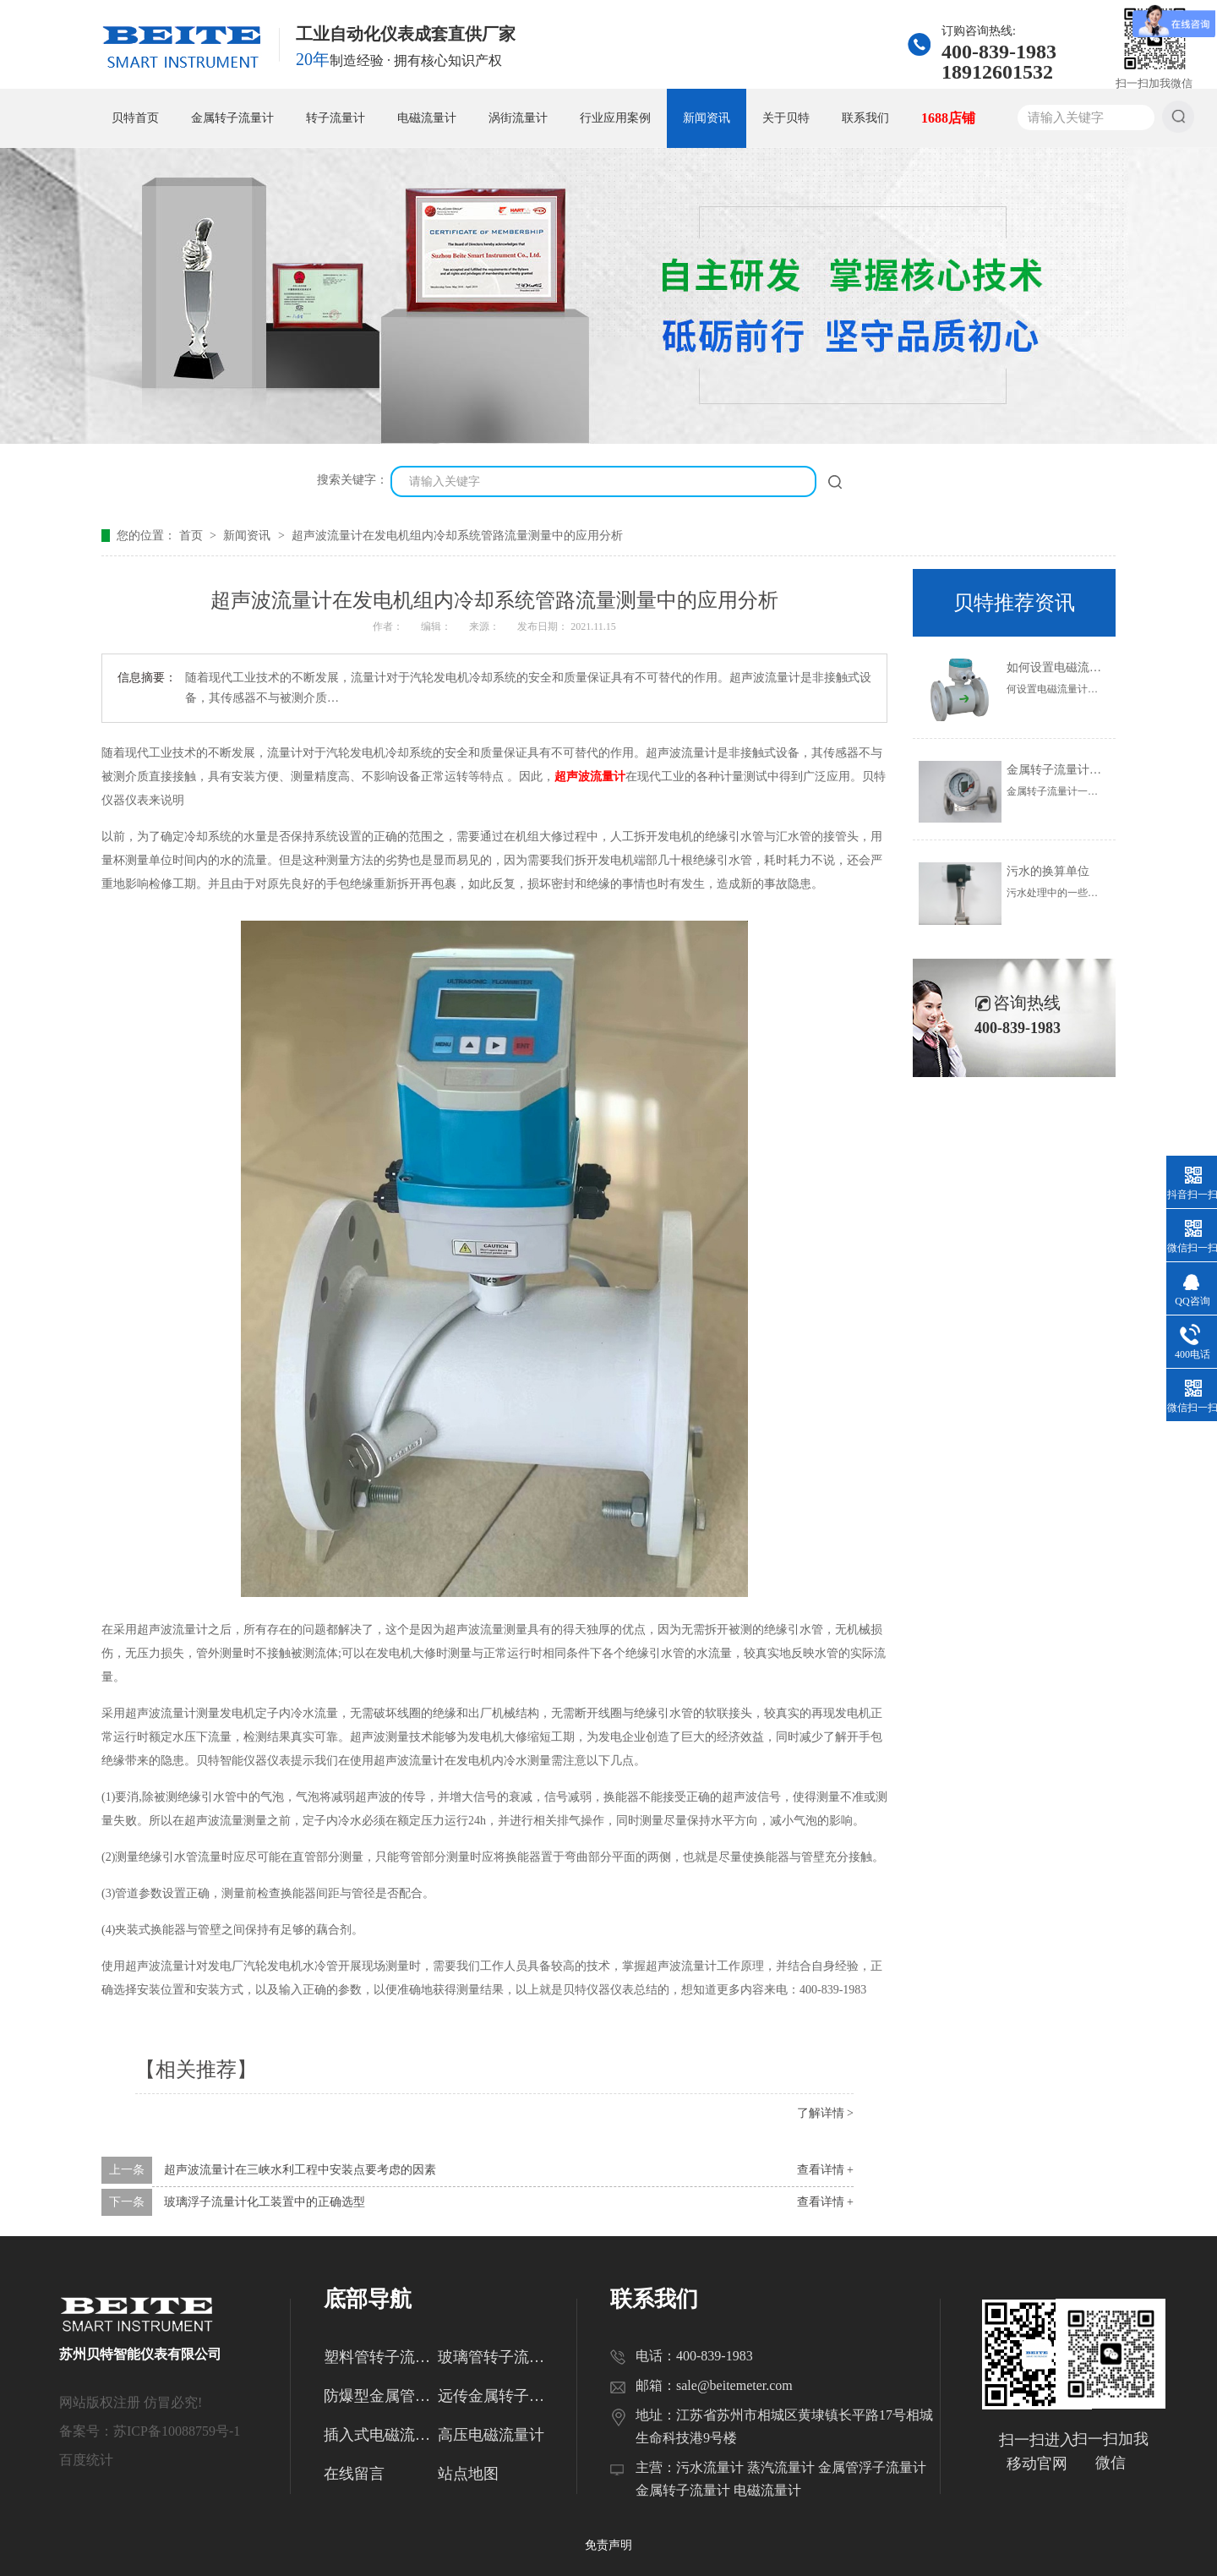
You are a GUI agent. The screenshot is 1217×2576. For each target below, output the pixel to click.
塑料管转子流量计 (381, 2357)
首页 (192, 535)
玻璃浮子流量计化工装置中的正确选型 (264, 2202)
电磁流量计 (426, 118)
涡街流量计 (518, 118)
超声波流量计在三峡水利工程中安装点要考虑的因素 (300, 2169)
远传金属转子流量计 (495, 2395)
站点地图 (468, 2473)
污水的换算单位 (1048, 871)
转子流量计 (335, 118)
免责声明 (608, 2545)
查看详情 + (825, 2169)
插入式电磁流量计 (381, 2434)
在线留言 (354, 2473)
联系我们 (865, 118)
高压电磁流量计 (491, 2434)
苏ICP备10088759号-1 (176, 2431)
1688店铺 (948, 118)
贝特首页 (135, 118)
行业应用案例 (615, 118)
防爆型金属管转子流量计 (381, 2395)
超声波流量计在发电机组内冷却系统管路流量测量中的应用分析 (457, 535)
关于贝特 (786, 118)
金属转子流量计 (232, 118)
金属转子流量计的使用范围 (1078, 769)
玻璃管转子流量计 (495, 2357)
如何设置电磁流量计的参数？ (1083, 667)
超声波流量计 (589, 776)
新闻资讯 (706, 118)
